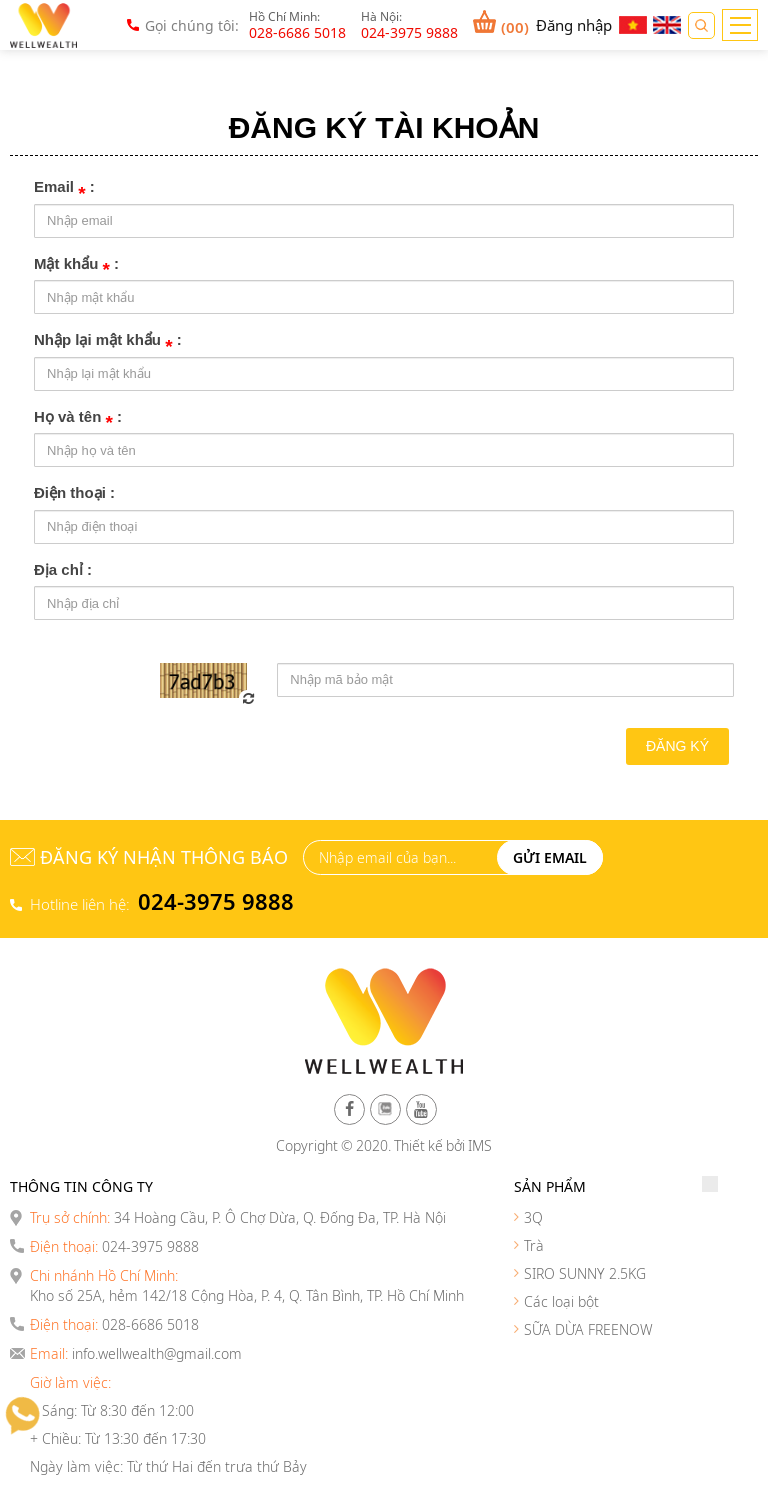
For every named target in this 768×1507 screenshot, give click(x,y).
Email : (64, 188)
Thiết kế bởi (429, 1145)
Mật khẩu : (76, 265)
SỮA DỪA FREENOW (588, 1329)
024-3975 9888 (216, 901)
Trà (534, 1245)
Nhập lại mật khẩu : (108, 341)
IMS (480, 1145)
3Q (533, 1217)
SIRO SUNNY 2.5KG (585, 1273)
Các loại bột (561, 1301)
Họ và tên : (78, 418)
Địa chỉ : (63, 569)
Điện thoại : (74, 492)
